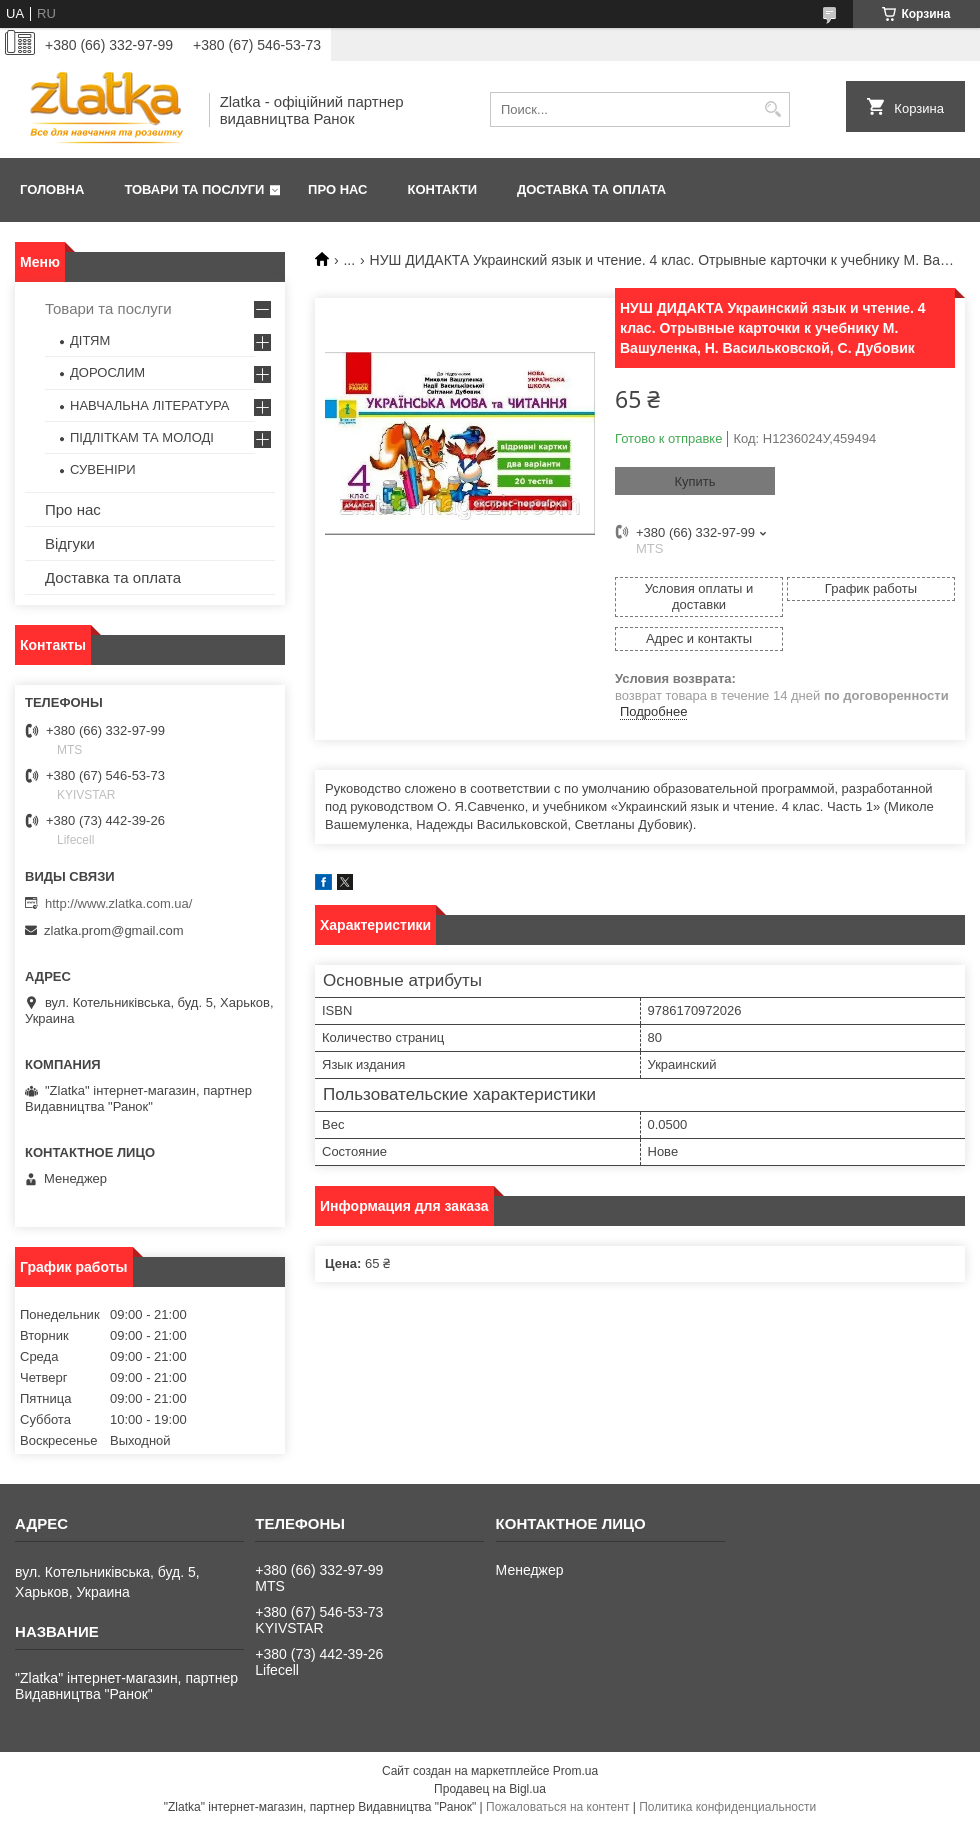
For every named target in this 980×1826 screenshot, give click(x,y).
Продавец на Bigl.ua (490, 1789)
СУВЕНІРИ (103, 469)
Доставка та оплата (591, 189)
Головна (52, 189)
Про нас (337, 189)
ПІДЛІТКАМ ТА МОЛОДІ (142, 437)
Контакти (443, 189)
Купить (694, 481)
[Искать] (772, 109)
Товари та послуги (194, 189)
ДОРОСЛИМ (107, 372)
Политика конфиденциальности (727, 1807)
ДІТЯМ (90, 340)
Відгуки (70, 543)
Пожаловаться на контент (557, 1807)
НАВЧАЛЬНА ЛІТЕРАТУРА (149, 405)
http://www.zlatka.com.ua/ (118, 903)
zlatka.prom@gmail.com (114, 930)
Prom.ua (575, 1771)
